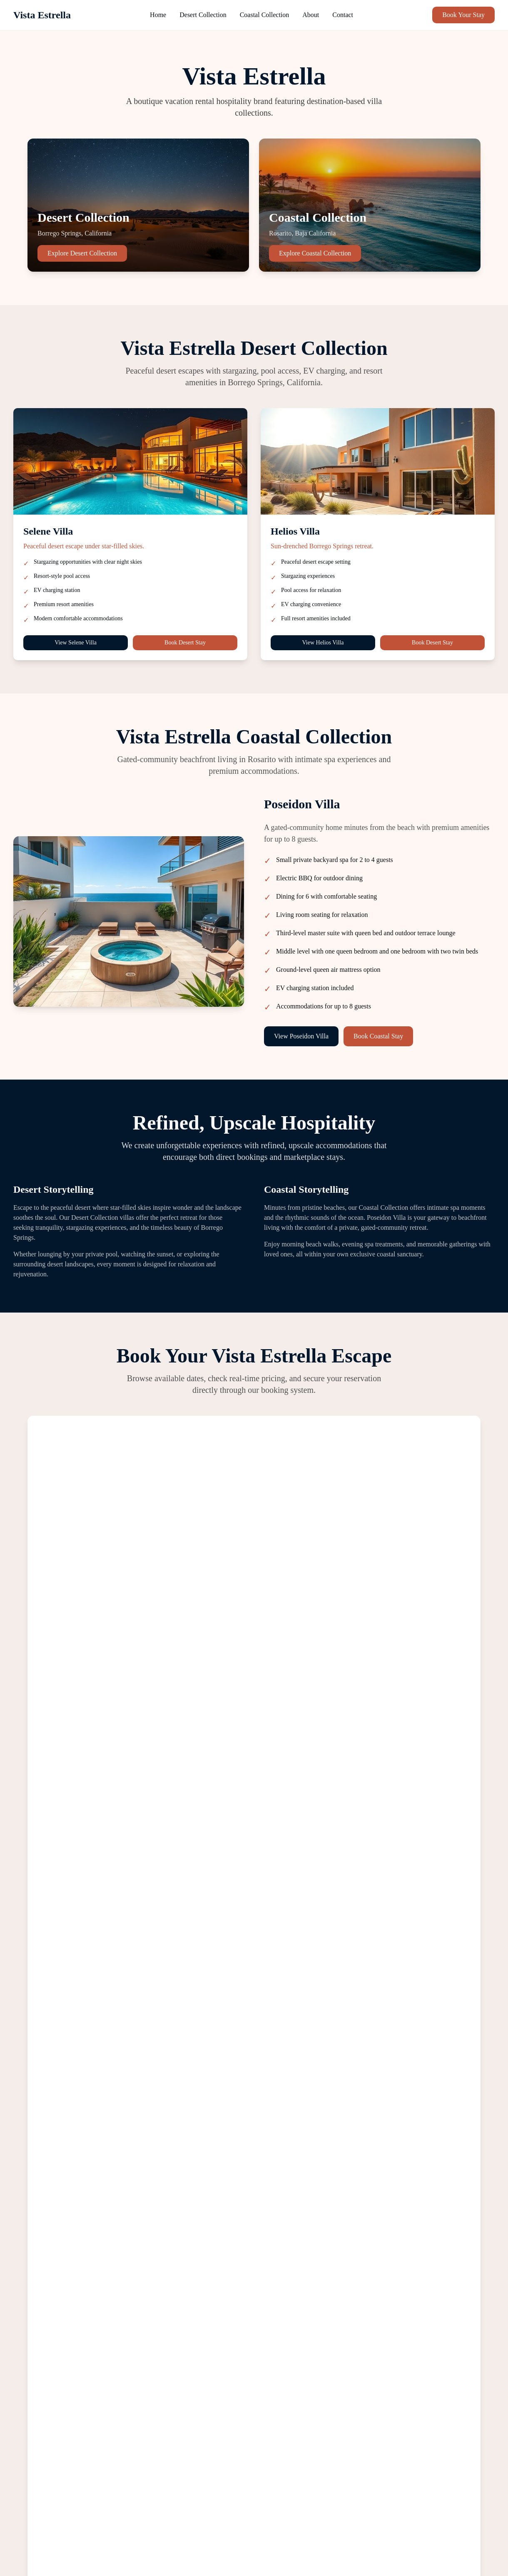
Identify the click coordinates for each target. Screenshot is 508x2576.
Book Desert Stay (185, 642)
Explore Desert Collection (82, 253)
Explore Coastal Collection (315, 253)
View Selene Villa (76, 642)
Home (158, 14)
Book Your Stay (463, 14)
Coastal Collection (264, 14)
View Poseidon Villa (301, 1036)
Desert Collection (202, 14)
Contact (342, 14)
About (310, 14)
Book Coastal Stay (378, 1036)
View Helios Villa (323, 642)
